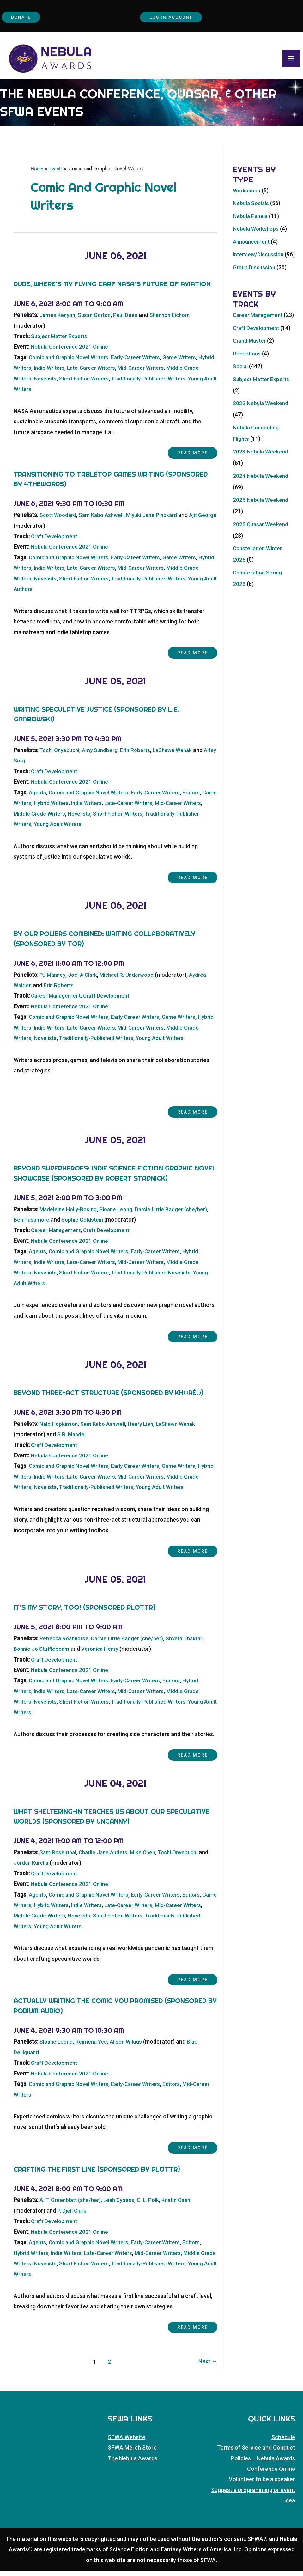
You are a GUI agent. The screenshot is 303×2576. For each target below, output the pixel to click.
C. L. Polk (153, 2205)
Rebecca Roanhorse (65, 1643)
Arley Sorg (27, 766)
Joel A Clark (84, 980)
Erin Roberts (140, 755)
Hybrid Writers (32, 373)
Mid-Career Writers (166, 373)
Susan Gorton (97, 321)
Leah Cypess (122, 2205)
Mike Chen (148, 1857)
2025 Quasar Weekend (261, 553)
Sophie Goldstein (84, 1225)
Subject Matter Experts (60, 341)
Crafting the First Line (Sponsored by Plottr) (97, 2174)
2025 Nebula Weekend (261, 528)
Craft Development (55, 541)
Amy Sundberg (103, 755)
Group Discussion (255, 284)
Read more (185, 459)
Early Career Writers (141, 1022)
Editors (201, 798)
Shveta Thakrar (191, 1643)
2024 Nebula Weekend (261, 504)
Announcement (252, 247)
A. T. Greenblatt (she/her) (71, 2205)
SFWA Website (126, 2442)
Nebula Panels (251, 222)
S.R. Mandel (72, 1439)
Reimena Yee (93, 2047)
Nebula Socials (251, 209)
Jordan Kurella (43, 1868)
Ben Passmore (32, 1225)
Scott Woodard (59, 520)
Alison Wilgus (129, 2047)
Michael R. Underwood (130, 980)
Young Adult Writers (39, 395)
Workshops (247, 196)
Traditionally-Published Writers (173, 384)
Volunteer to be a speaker (262, 2484)
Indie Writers (69, 373)
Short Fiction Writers (105, 384)
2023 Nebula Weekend (261, 480)
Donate (24, 18)
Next (207, 2366)
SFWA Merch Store (132, 2452)
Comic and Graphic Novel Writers (71, 363)
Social (241, 395)
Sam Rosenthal (58, 1857)
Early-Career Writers (142, 363)
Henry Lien (145, 1429)
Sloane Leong (119, 1214)
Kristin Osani (183, 2205)
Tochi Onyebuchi (60, 755)
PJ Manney (53, 980)
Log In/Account (173, 18)
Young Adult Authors (40, 594)
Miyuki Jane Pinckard (158, 520)
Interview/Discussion (259, 260)
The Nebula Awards (132, 2463)
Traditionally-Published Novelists (159, 1278)
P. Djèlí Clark (72, 2215)
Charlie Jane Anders (106, 1857)
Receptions (247, 382)
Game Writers (188, 363)
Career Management (57, 1001)
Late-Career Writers (114, 373)
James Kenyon (58, 321)
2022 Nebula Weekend (261, 431)
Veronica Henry (104, 1654)
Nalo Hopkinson (59, 1429)
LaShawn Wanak (180, 755)
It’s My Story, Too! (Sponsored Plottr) (84, 1612)
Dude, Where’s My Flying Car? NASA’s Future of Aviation (112, 290)
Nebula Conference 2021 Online (71, 352)
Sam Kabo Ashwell (105, 520)
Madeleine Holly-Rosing (69, 1214)
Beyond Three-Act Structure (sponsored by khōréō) (108, 1398)
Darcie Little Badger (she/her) (177, 1214)
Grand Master (250, 369)
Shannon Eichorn (176, 321)
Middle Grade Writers (62, 819)
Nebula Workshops (257, 234)
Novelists (64, 384)
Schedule (283, 2442)
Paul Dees (130, 321)
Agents (38, 798)
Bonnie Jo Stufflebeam (43, 1654)
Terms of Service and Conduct (256, 2452)
